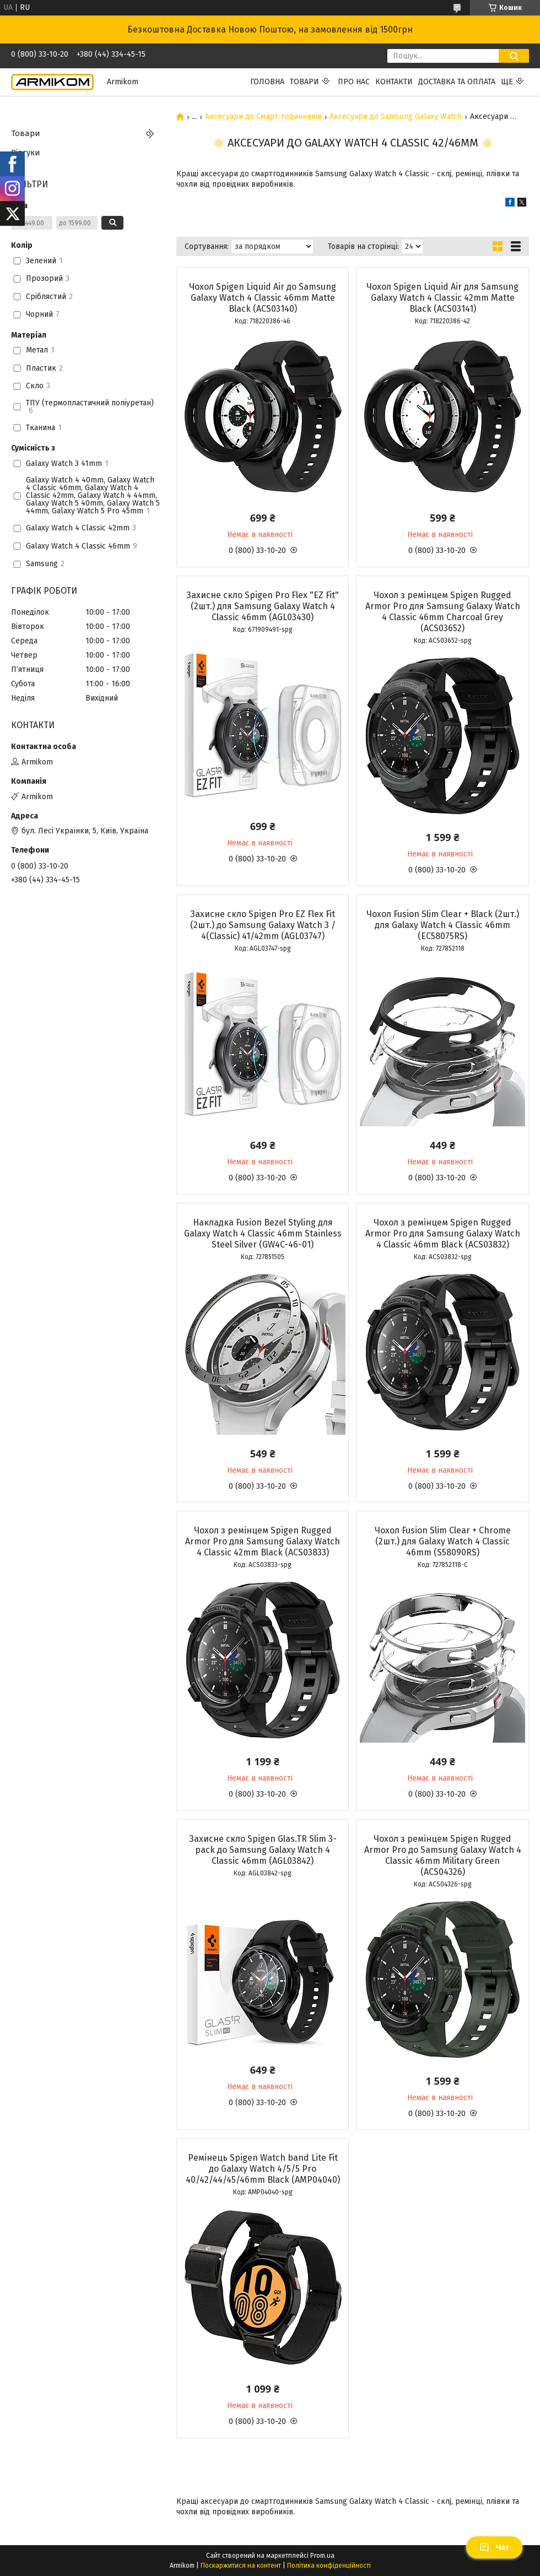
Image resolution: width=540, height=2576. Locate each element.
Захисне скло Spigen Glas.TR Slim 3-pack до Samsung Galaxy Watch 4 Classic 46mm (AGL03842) (263, 1850)
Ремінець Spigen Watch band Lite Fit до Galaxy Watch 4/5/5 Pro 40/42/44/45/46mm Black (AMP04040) (263, 2168)
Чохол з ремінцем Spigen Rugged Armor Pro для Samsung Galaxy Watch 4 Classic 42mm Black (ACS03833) (262, 1541)
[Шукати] (514, 56)
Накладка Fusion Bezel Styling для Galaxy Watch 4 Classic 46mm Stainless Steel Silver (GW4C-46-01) (263, 1233)
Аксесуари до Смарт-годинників (263, 117)
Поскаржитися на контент (241, 2565)
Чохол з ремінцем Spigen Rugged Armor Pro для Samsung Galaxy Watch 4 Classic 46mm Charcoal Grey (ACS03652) (442, 611)
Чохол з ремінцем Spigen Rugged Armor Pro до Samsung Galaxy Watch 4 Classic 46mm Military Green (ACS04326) (442, 1855)
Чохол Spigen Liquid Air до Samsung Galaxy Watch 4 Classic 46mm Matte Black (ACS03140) (262, 297)
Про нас (354, 81)
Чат (494, 2547)
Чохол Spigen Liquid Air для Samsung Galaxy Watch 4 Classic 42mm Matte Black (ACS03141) (442, 297)
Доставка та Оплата (456, 81)
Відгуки (25, 153)
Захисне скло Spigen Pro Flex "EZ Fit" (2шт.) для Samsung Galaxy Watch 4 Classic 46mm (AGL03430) (262, 606)
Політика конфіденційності (329, 2565)
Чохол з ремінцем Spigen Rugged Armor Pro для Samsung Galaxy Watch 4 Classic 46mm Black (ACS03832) (442, 1233)
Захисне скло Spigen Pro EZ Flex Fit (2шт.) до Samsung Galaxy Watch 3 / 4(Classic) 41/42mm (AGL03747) (263, 925)
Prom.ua (322, 2555)
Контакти (394, 81)
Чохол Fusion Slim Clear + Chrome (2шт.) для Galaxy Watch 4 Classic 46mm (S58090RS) (443, 1541)
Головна (267, 81)
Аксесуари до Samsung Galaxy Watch (396, 117)
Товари (304, 81)
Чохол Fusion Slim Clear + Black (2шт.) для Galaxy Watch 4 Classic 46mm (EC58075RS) (442, 925)
